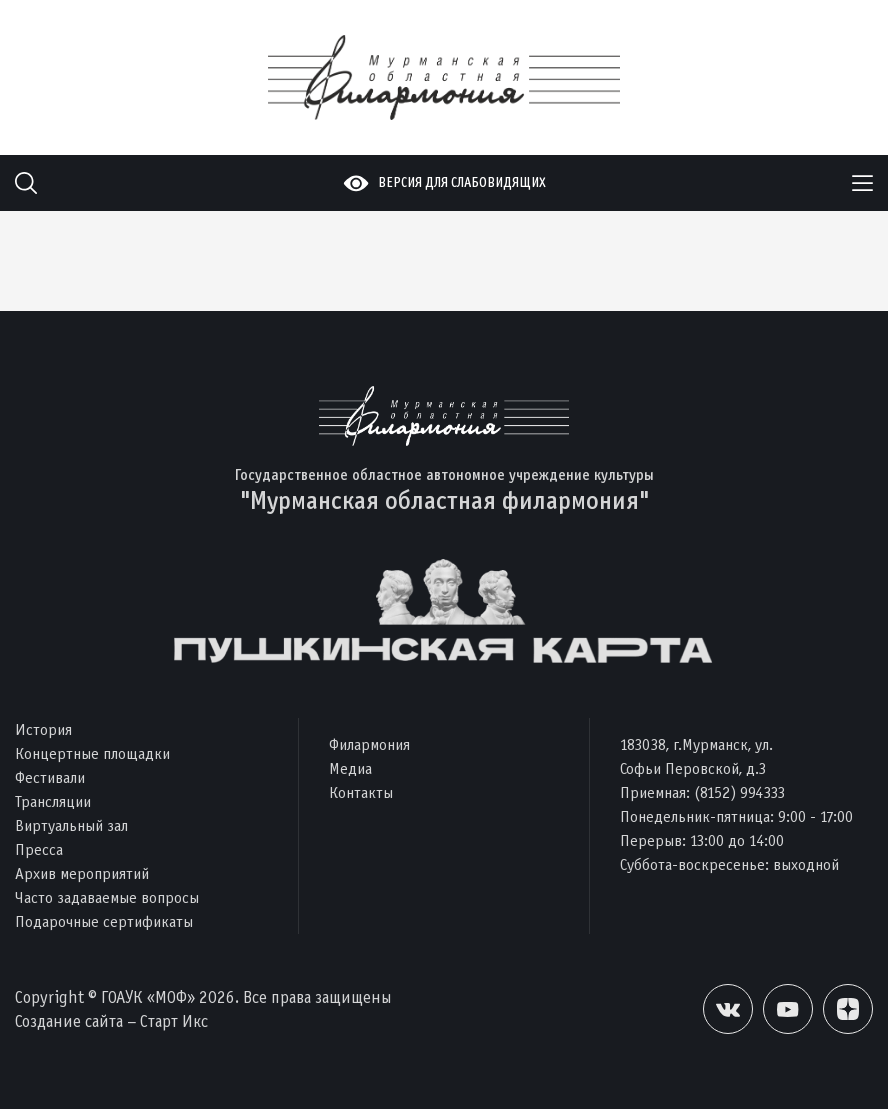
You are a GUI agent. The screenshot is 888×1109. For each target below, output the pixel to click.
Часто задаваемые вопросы (107, 897)
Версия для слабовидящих (462, 182)
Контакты (361, 792)
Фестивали (50, 777)
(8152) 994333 (739, 792)
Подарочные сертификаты (104, 921)
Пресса (39, 849)
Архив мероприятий (82, 873)
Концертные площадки (92, 753)
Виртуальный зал (71, 825)
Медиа (350, 768)
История (43, 729)
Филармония (369, 744)
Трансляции (53, 801)
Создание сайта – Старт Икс (111, 1021)
